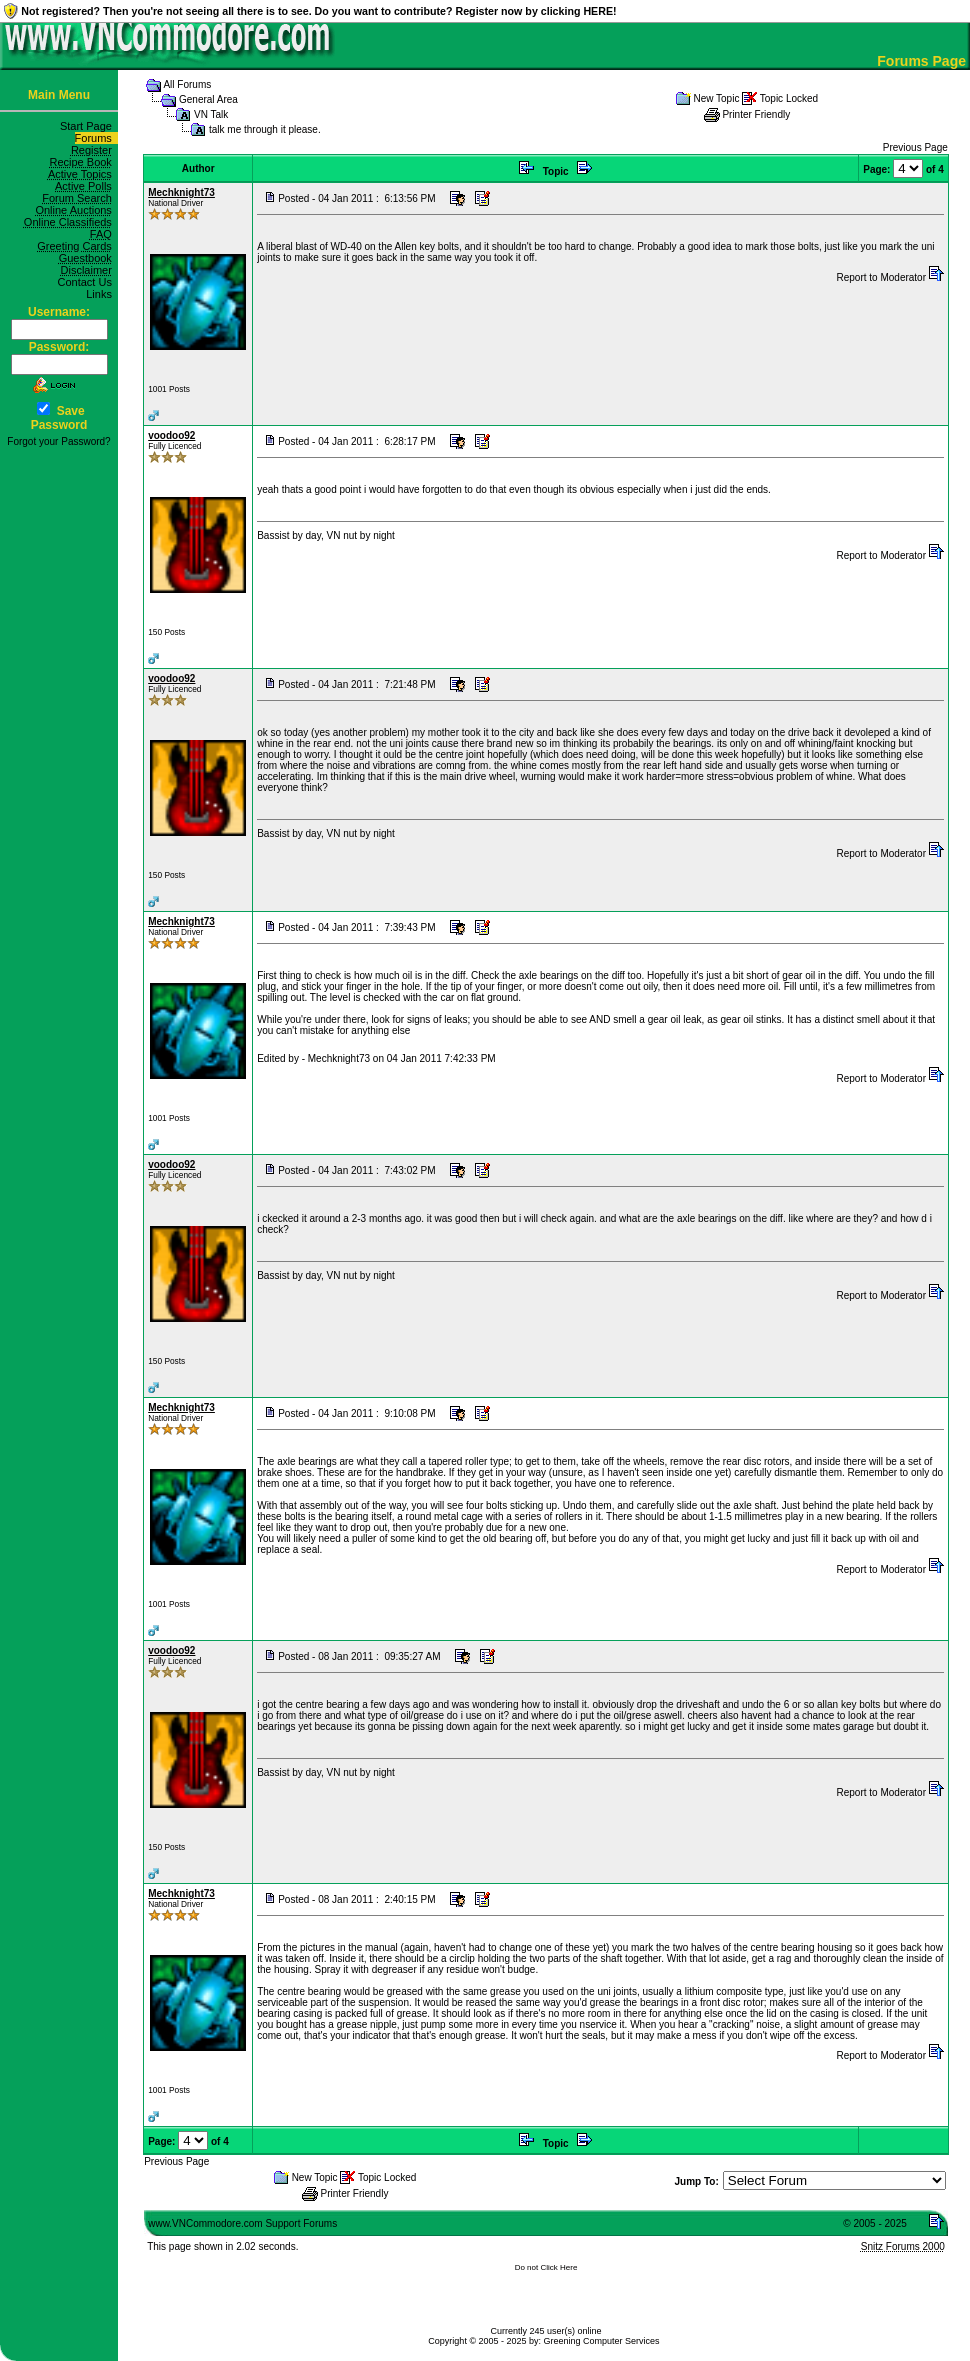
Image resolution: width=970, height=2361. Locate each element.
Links (102, 294)
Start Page (89, 126)
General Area (208, 99)
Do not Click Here (546, 2267)
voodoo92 (171, 435)
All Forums (187, 84)
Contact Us (87, 282)
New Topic (716, 98)
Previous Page (915, 147)
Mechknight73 (181, 192)
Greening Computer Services (602, 2341)
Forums (96, 138)
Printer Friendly (756, 114)
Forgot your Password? (58, 441)
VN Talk (211, 114)
